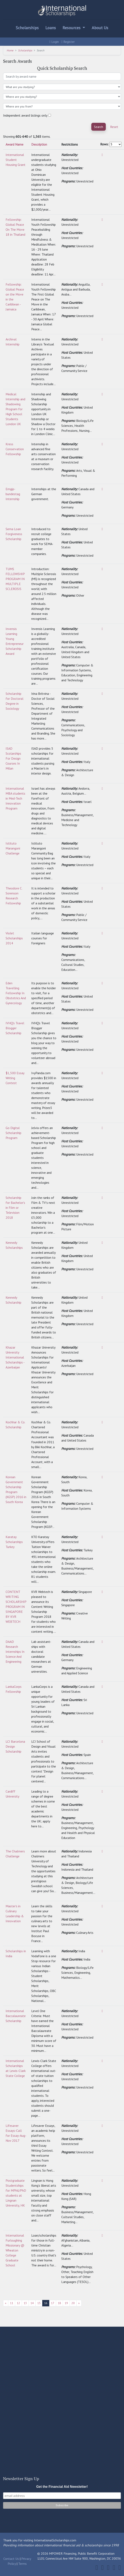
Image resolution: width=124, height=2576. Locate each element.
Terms (22, 2564)
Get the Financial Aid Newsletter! (62, 2486)
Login (54, 42)
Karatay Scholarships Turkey (14, 1542)
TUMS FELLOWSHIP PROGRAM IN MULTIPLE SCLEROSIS (15, 579)
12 (18, 2303)
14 (32, 2303)
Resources (72, 27)
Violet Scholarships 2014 (14, 938)
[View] (102, 155)
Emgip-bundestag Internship (13, 494)
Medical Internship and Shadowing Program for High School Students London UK (15, 409)
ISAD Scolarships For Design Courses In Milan (13, 758)
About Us (100, 27)
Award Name (14, 144)
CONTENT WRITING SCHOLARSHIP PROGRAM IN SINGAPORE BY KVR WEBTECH (16, 1607)
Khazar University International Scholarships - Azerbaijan (15, 1357)
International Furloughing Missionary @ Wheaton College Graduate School (15, 2250)
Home (10, 50)
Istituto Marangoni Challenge (13, 848)
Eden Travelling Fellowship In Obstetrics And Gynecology (16, 993)
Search (98, 127)
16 (45, 2303)
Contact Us (11, 2559)
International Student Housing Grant (15, 160)
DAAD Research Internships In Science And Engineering (15, 1652)
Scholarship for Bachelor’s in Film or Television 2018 (15, 1208)
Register (68, 42)
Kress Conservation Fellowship (15, 449)
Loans (50, 27)
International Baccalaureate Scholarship (16, 2016)
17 (52, 2303)
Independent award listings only (25, 115)
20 (73, 2303)
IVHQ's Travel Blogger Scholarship (15, 1028)
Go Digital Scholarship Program (13, 1133)
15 (39, 2303)
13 (25, 2303)
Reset (114, 127)
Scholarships (27, 27)
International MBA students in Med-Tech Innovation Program (15, 798)
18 (59, 2303)
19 (66, 2303)
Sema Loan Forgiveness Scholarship (14, 534)
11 (11, 2303)
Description (39, 144)
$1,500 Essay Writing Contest (15, 1078)
